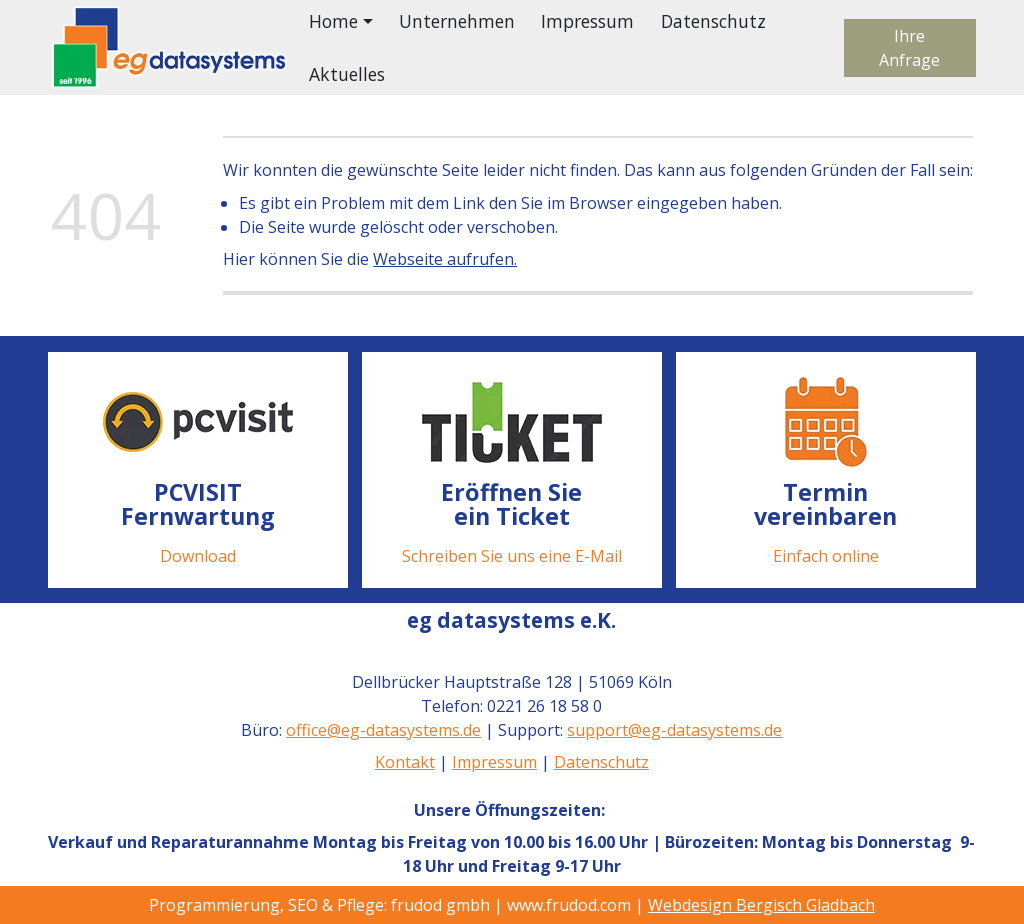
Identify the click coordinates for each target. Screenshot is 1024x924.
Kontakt (405, 762)
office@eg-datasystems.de (384, 730)
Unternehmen (457, 21)
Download (198, 555)
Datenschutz (713, 21)
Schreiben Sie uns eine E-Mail (512, 555)
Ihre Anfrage (909, 48)
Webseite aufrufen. (445, 259)
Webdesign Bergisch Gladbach (761, 905)
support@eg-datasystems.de (675, 730)
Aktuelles (347, 74)
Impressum (587, 21)
